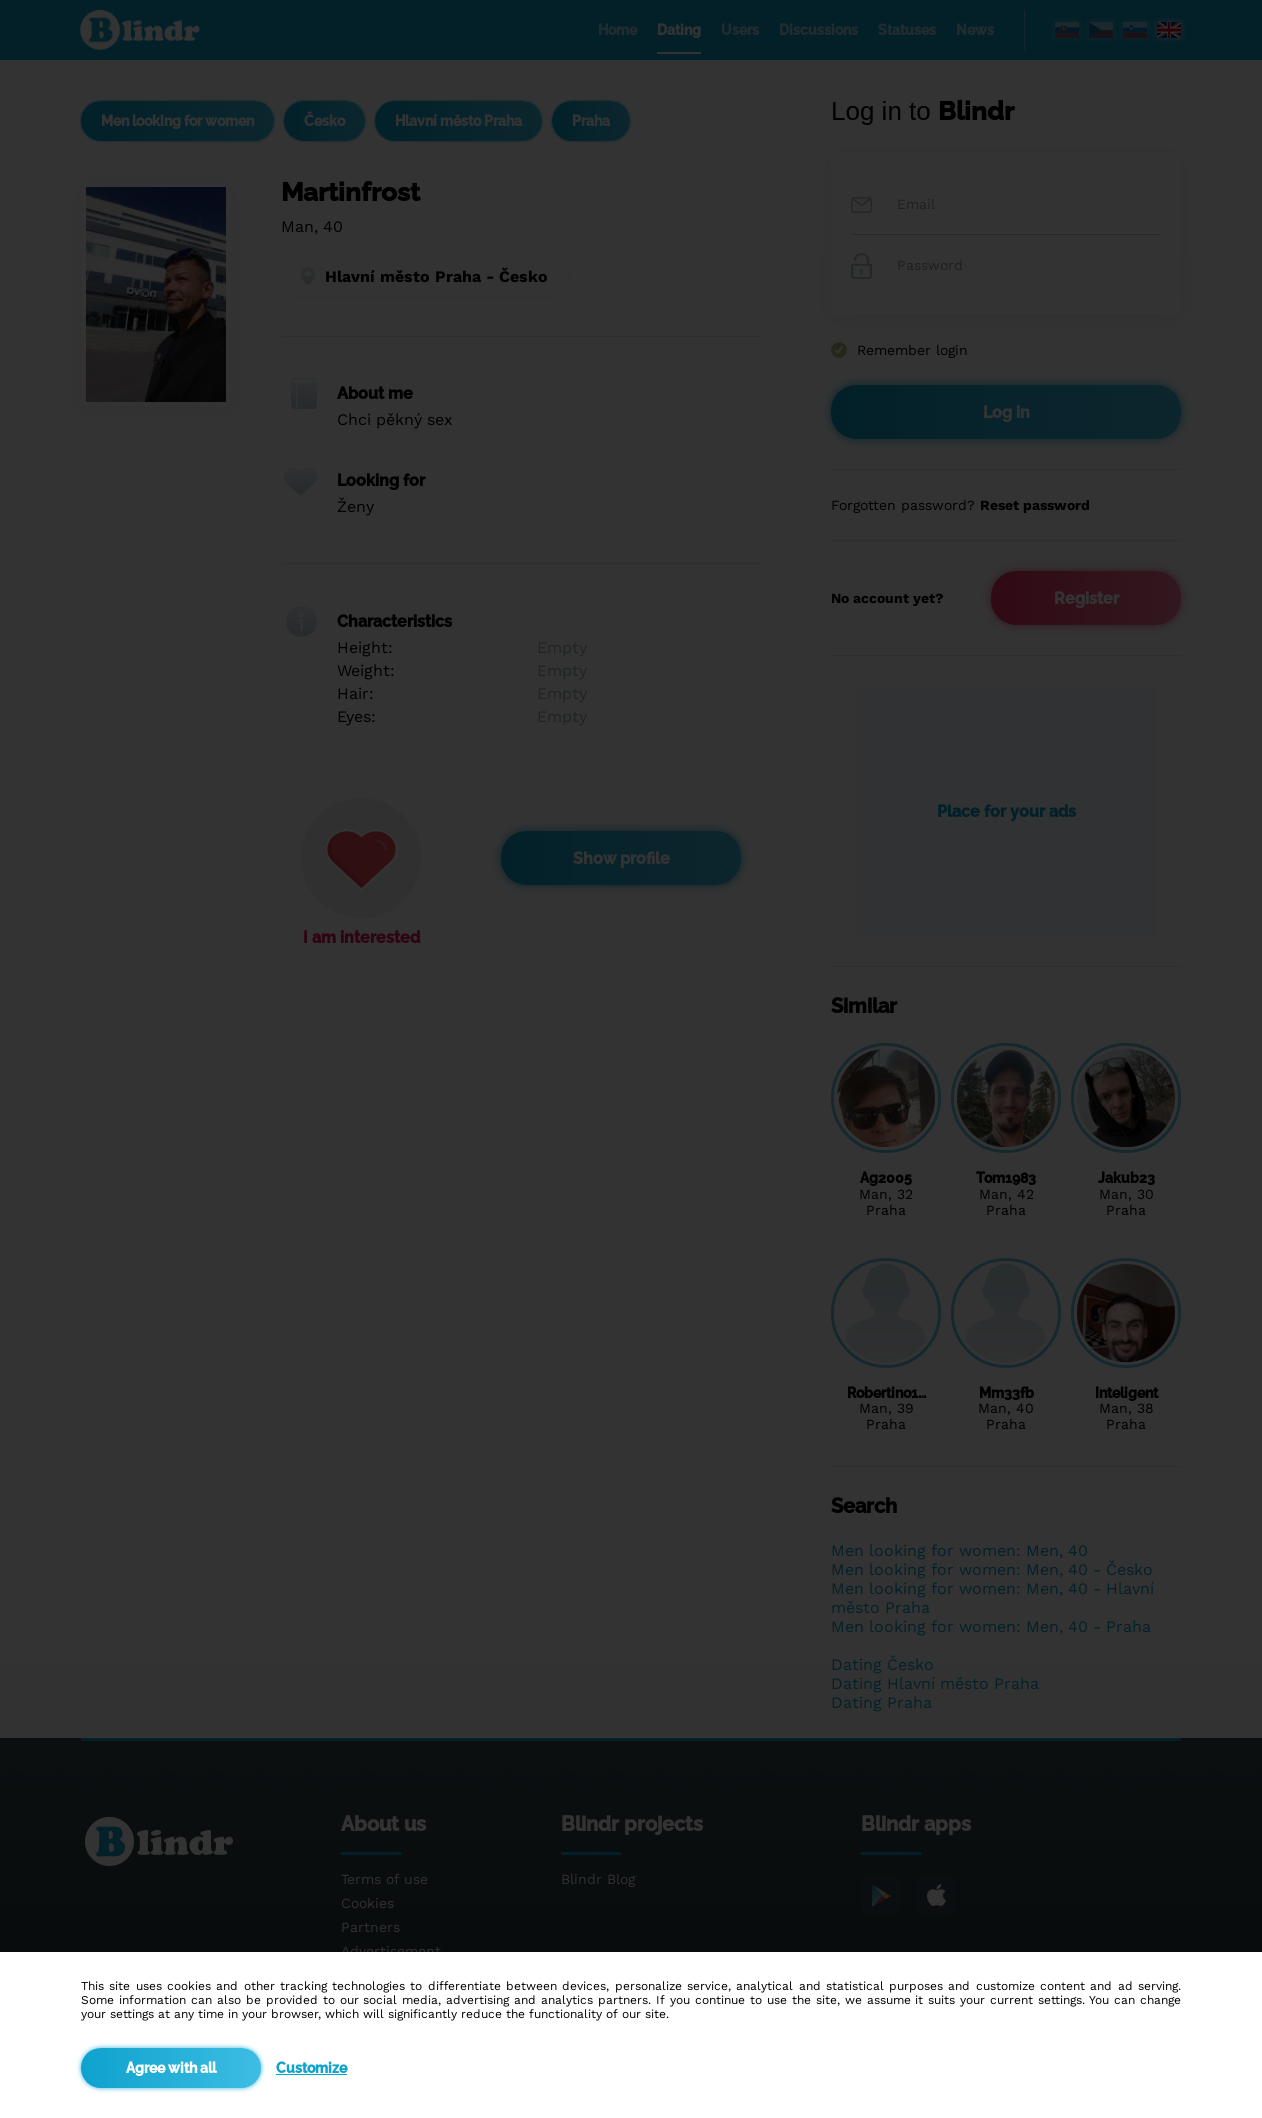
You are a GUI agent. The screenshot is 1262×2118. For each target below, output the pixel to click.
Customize (311, 2068)
